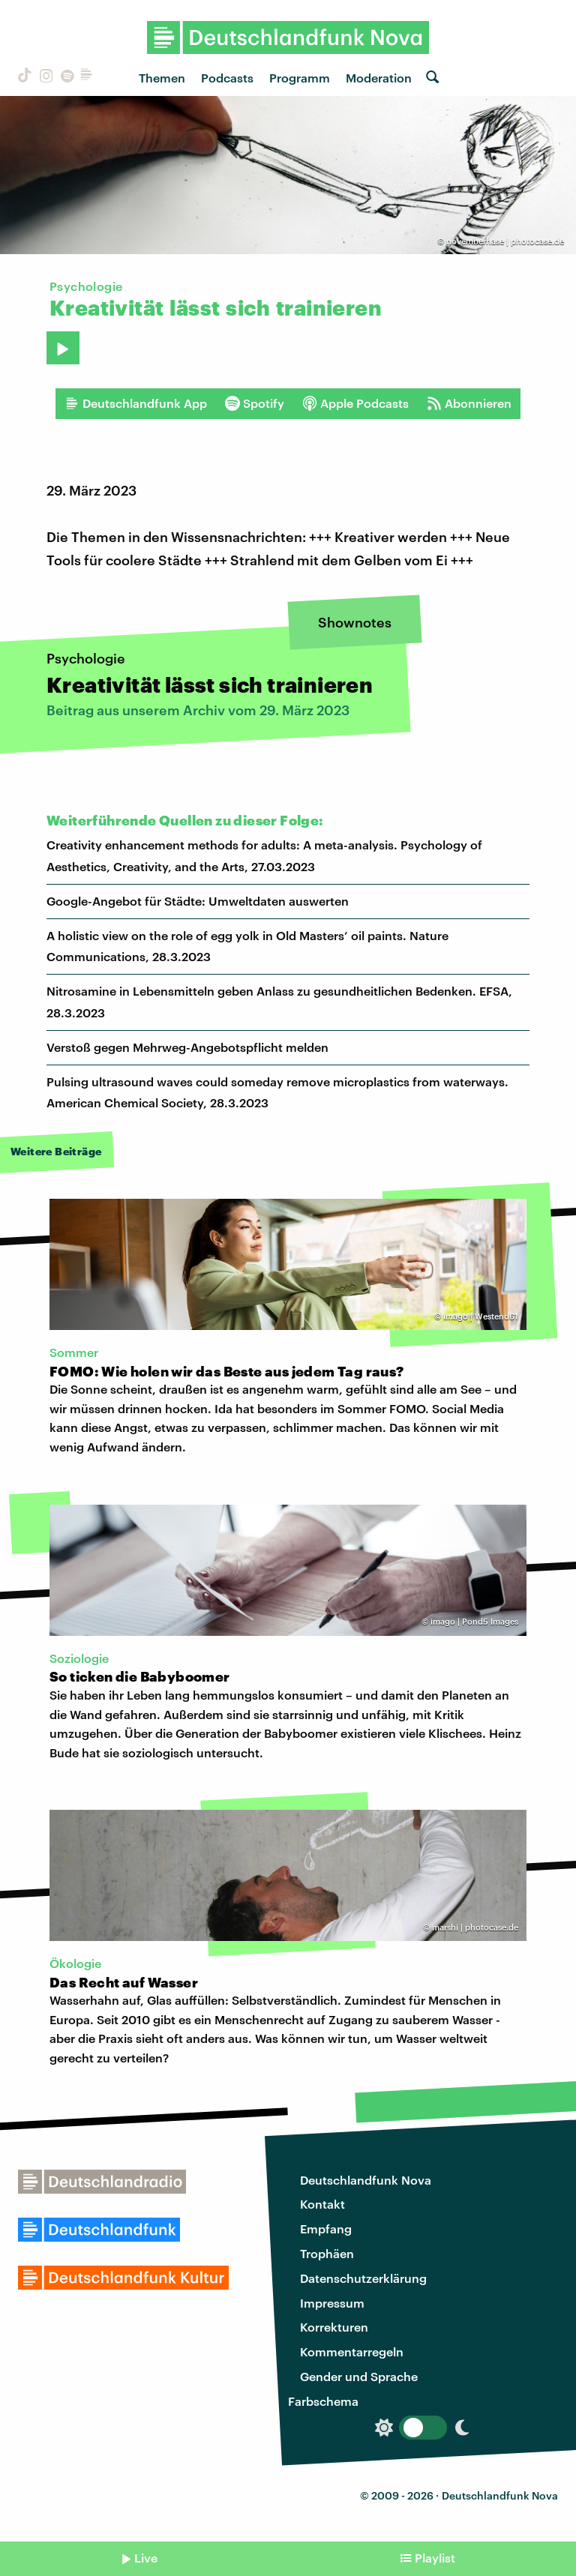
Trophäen (327, 2253)
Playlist (435, 2558)
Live (146, 2558)
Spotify (254, 403)
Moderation (379, 77)
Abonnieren (469, 403)
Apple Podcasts (355, 403)
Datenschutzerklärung (363, 2278)
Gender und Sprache (359, 2376)
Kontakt (322, 2204)
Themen (162, 77)
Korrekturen (334, 2327)
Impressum (332, 2303)
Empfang (326, 2228)
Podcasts (227, 77)
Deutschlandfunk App (135, 403)
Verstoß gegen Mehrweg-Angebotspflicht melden (187, 1047)
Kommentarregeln (352, 2351)
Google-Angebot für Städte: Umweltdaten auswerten (197, 901)
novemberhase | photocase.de (505, 241)
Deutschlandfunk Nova (365, 2180)
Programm (299, 77)
